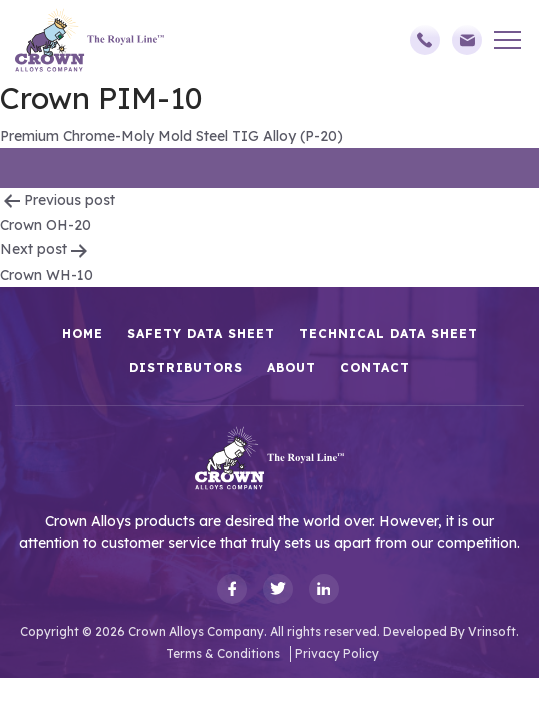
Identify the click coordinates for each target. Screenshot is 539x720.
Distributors (186, 367)
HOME (82, 333)
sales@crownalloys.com (467, 40)
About (291, 367)
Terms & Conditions (223, 653)
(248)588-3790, (425, 40)
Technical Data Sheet (388, 333)
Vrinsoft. (493, 631)
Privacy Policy (337, 653)
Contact (375, 367)
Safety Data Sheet (201, 333)
